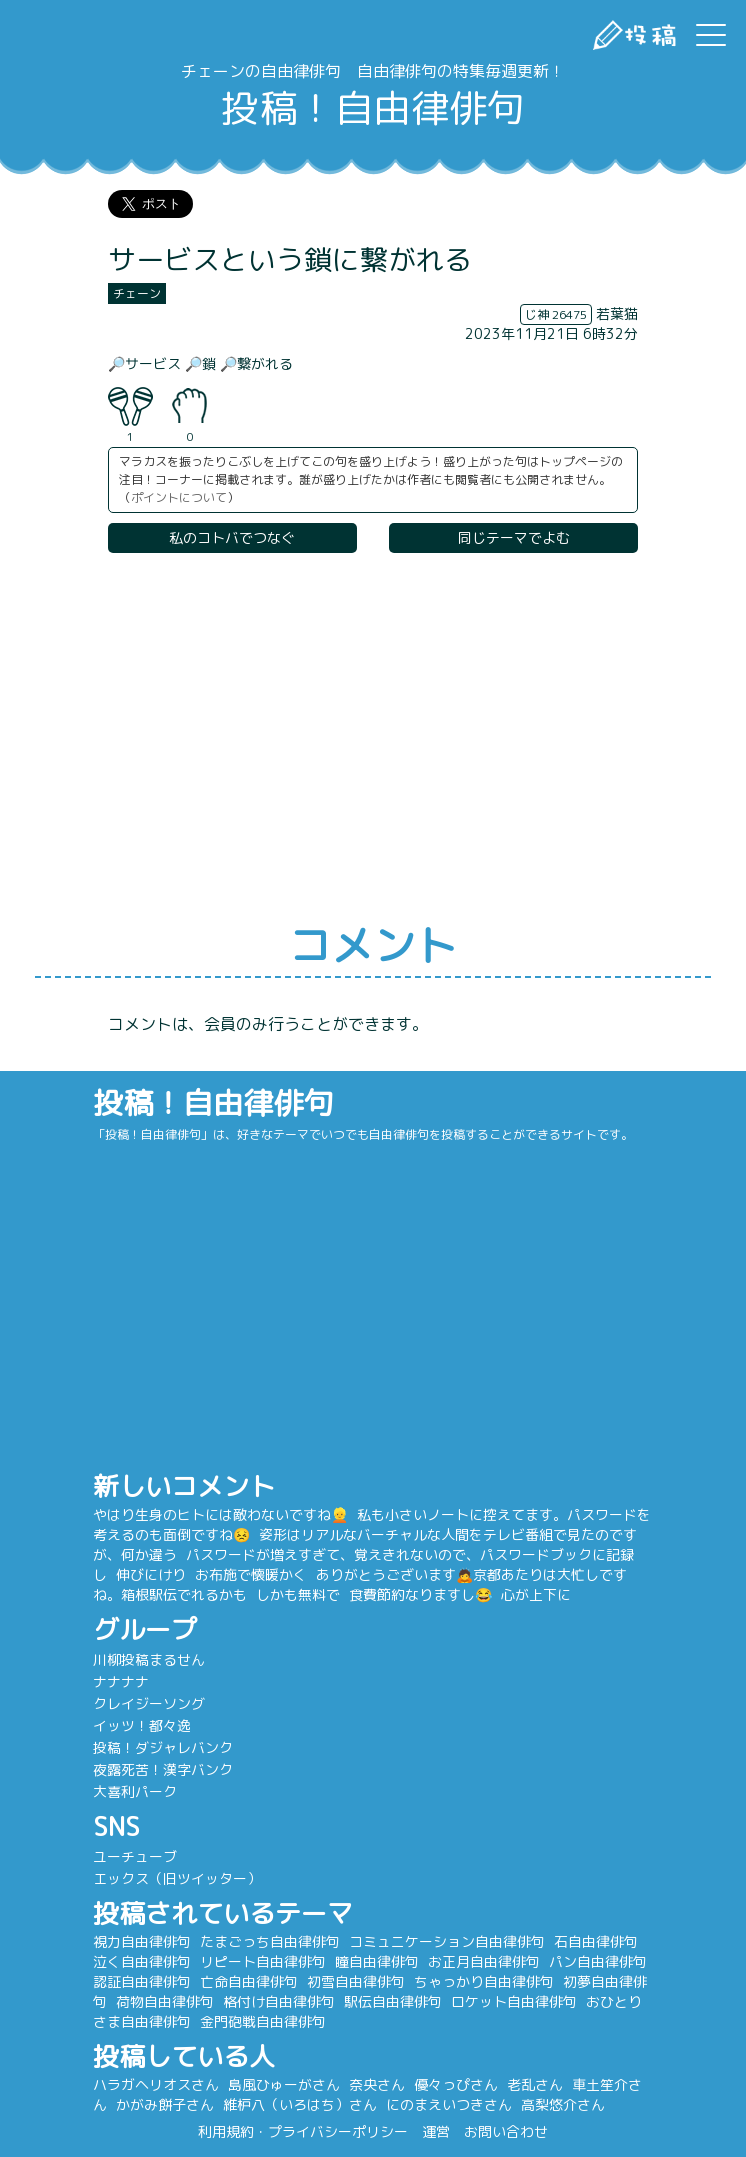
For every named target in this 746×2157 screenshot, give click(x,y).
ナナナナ (121, 1681)
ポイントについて (179, 497)
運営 (436, 2131)
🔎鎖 (200, 363)
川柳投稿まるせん (149, 1659)
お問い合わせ (506, 2131)
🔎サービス (144, 363)
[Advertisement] (373, 739)
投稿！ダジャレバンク (163, 1747)
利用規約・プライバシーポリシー (303, 2131)
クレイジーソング (149, 1703)
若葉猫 (617, 313)
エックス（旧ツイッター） (177, 1878)
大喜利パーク (135, 1791)
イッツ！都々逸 (142, 1725)
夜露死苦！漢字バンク (163, 1769)
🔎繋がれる (256, 363)
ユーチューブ (135, 1856)
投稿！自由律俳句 (373, 107)
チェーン (137, 293)
